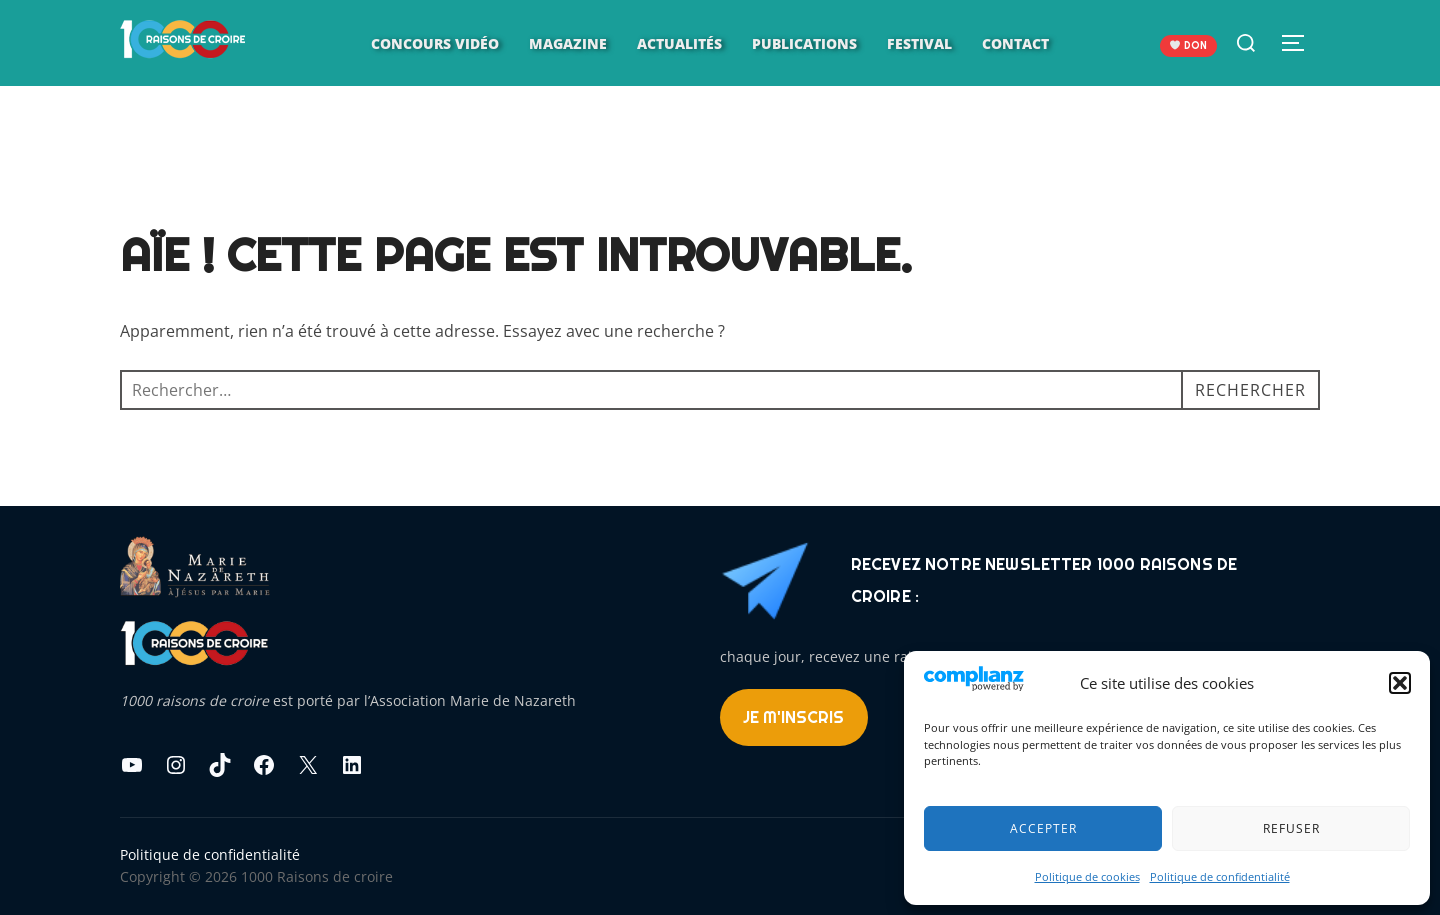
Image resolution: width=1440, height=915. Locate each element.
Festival (919, 43)
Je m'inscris (793, 717)
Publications (804, 43)
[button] (1400, 683)
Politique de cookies (1087, 876)
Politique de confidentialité (1220, 876)
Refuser (1291, 828)
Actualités (679, 43)
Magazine (568, 43)
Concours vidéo (435, 43)
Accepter (1043, 828)
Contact (1015, 43)
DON (1188, 45)
